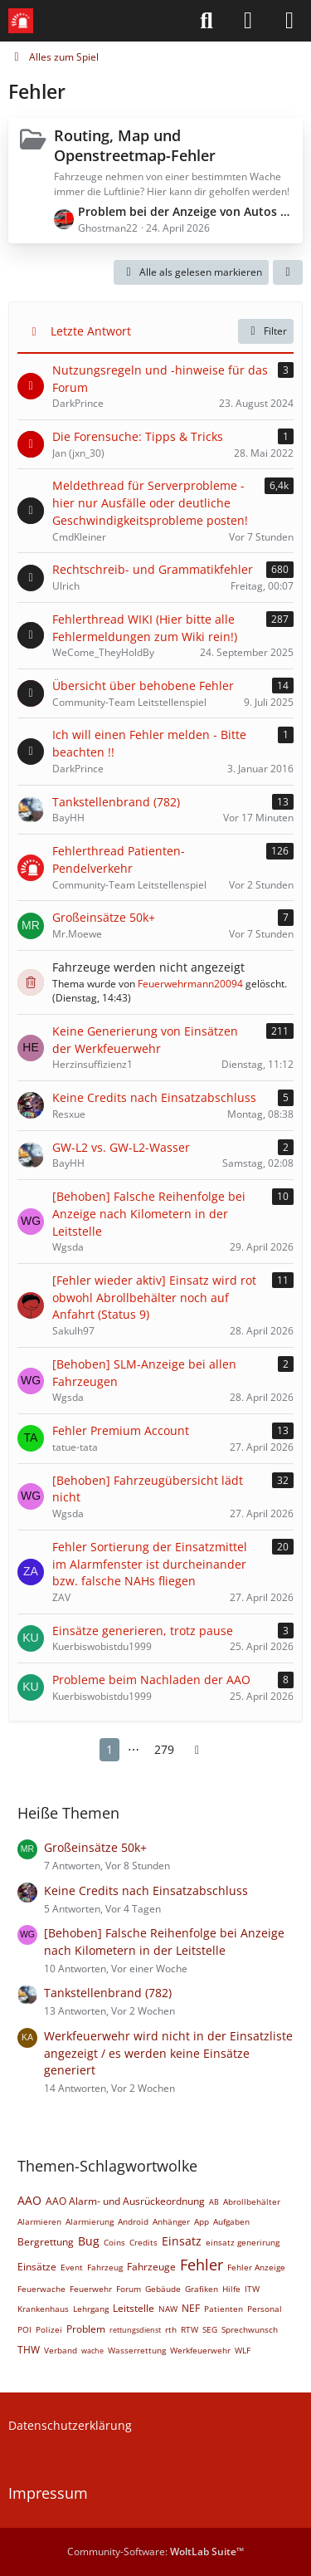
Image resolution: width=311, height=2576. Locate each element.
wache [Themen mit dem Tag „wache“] (92, 2350)
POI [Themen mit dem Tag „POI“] (24, 2329)
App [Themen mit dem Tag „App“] (201, 2221)
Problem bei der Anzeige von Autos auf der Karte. (186, 211)
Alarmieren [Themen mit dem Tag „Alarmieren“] (39, 2221)
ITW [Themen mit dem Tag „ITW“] (252, 2288)
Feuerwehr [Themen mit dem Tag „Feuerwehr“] (91, 2288)
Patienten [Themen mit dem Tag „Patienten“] (223, 2308)
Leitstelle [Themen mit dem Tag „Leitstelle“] (133, 2308)
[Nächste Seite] (197, 1750)
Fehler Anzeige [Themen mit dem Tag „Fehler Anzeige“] (256, 2267)
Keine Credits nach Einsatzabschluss (146, 1890)
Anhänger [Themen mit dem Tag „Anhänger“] (171, 2221)
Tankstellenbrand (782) (108, 1993)
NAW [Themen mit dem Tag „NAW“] (167, 2308)
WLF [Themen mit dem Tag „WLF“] (242, 2350)
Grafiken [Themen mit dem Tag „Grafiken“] (201, 2288)
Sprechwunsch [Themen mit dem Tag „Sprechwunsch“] (249, 2329)
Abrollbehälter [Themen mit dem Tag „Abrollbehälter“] (251, 2201)
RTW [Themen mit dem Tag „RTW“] (189, 2329)
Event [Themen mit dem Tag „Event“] (72, 2267)
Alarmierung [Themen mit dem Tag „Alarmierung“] (90, 2221)
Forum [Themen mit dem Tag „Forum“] (128, 2288)
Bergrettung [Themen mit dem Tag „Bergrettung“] (45, 2242)
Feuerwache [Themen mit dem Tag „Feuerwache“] (41, 2288)
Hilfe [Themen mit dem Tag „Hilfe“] (231, 2288)
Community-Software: (155, 2551)
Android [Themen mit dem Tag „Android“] (133, 2221)
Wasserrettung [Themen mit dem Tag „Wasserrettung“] (137, 2350)
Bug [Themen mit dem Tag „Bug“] (89, 2241)
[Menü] (289, 20)
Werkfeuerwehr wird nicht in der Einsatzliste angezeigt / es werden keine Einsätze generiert (168, 2053)
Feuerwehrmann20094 (190, 984)
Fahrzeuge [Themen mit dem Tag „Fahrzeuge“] (151, 2267)
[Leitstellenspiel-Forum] (20, 20)
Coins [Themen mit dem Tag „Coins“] (114, 2242)
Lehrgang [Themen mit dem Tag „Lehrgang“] (91, 2308)
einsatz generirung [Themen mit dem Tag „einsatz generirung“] (242, 2242)
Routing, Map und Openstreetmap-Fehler (135, 145)
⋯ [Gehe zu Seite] (133, 1749)
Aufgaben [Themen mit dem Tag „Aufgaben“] (231, 2221)
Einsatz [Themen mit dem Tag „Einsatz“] (182, 2241)
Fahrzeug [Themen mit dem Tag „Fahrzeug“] (105, 2267)
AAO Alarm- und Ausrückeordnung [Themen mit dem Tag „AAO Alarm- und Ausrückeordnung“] (125, 2201)
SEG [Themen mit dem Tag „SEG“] (209, 2329)
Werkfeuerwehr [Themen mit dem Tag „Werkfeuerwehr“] (200, 2350)
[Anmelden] (248, 21)
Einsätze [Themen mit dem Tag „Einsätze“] (36, 2267)
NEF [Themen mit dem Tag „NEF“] (191, 2308)
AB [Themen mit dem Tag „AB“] (214, 2201)
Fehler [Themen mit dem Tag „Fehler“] (201, 2265)
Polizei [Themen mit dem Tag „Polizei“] (49, 2329)
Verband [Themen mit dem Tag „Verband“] (60, 2350)
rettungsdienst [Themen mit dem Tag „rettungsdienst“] (135, 2329)
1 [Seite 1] (109, 1749)
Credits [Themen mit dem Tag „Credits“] (143, 2242)
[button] (288, 272)
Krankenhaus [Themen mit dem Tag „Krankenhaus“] (43, 2308)
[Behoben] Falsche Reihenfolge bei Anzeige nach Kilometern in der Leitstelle (164, 1941)
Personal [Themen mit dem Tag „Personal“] (264, 2308)
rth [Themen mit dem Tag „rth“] (171, 2329)
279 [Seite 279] (164, 1749)
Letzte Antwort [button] (91, 331)
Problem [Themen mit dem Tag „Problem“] (85, 2329)
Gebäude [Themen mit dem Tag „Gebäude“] (163, 2288)
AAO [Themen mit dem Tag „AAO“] (29, 2200)
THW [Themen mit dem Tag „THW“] (28, 2350)
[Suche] (206, 20)
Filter (266, 331)
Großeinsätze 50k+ (95, 1847)
